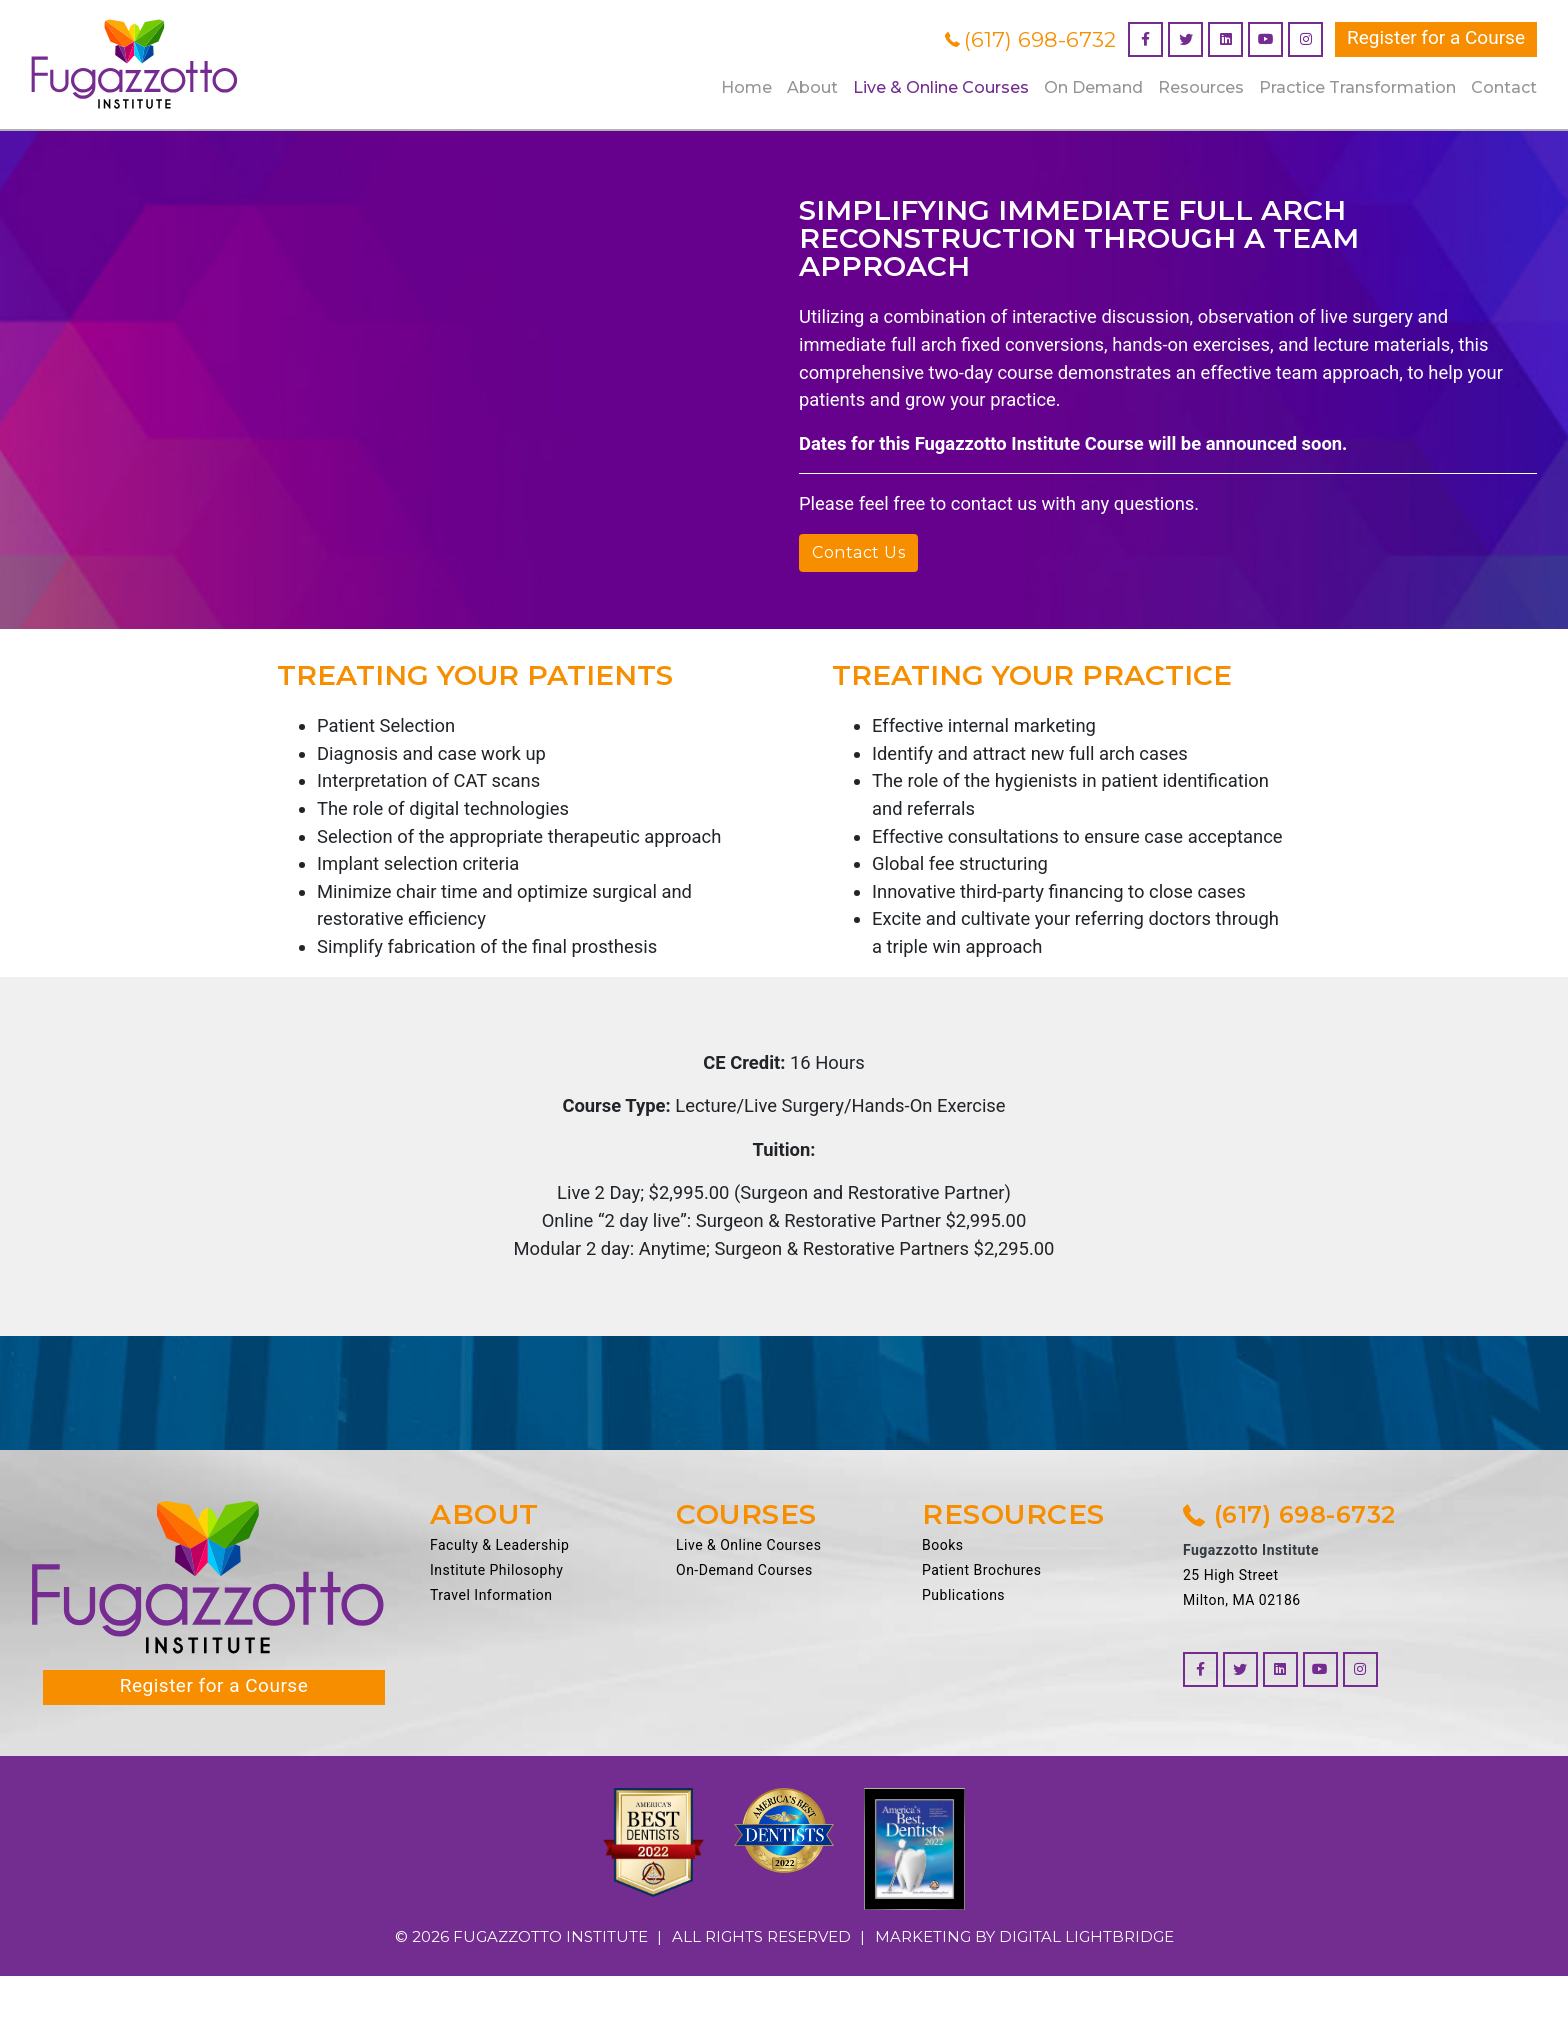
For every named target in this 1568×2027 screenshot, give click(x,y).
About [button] (812, 87)
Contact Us (858, 560)
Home (746, 87)
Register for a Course (1436, 37)
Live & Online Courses (748, 1597)
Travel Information (491, 1647)
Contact (1504, 87)
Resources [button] (1201, 87)
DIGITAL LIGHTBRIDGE (1086, 1987)
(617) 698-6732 (1030, 39)
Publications (963, 1647)
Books (943, 1597)
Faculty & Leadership (499, 1597)
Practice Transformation (1357, 87)
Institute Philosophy (496, 1622)
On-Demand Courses (744, 1622)
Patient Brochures (981, 1622)
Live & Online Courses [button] (941, 87)
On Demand (1093, 87)
